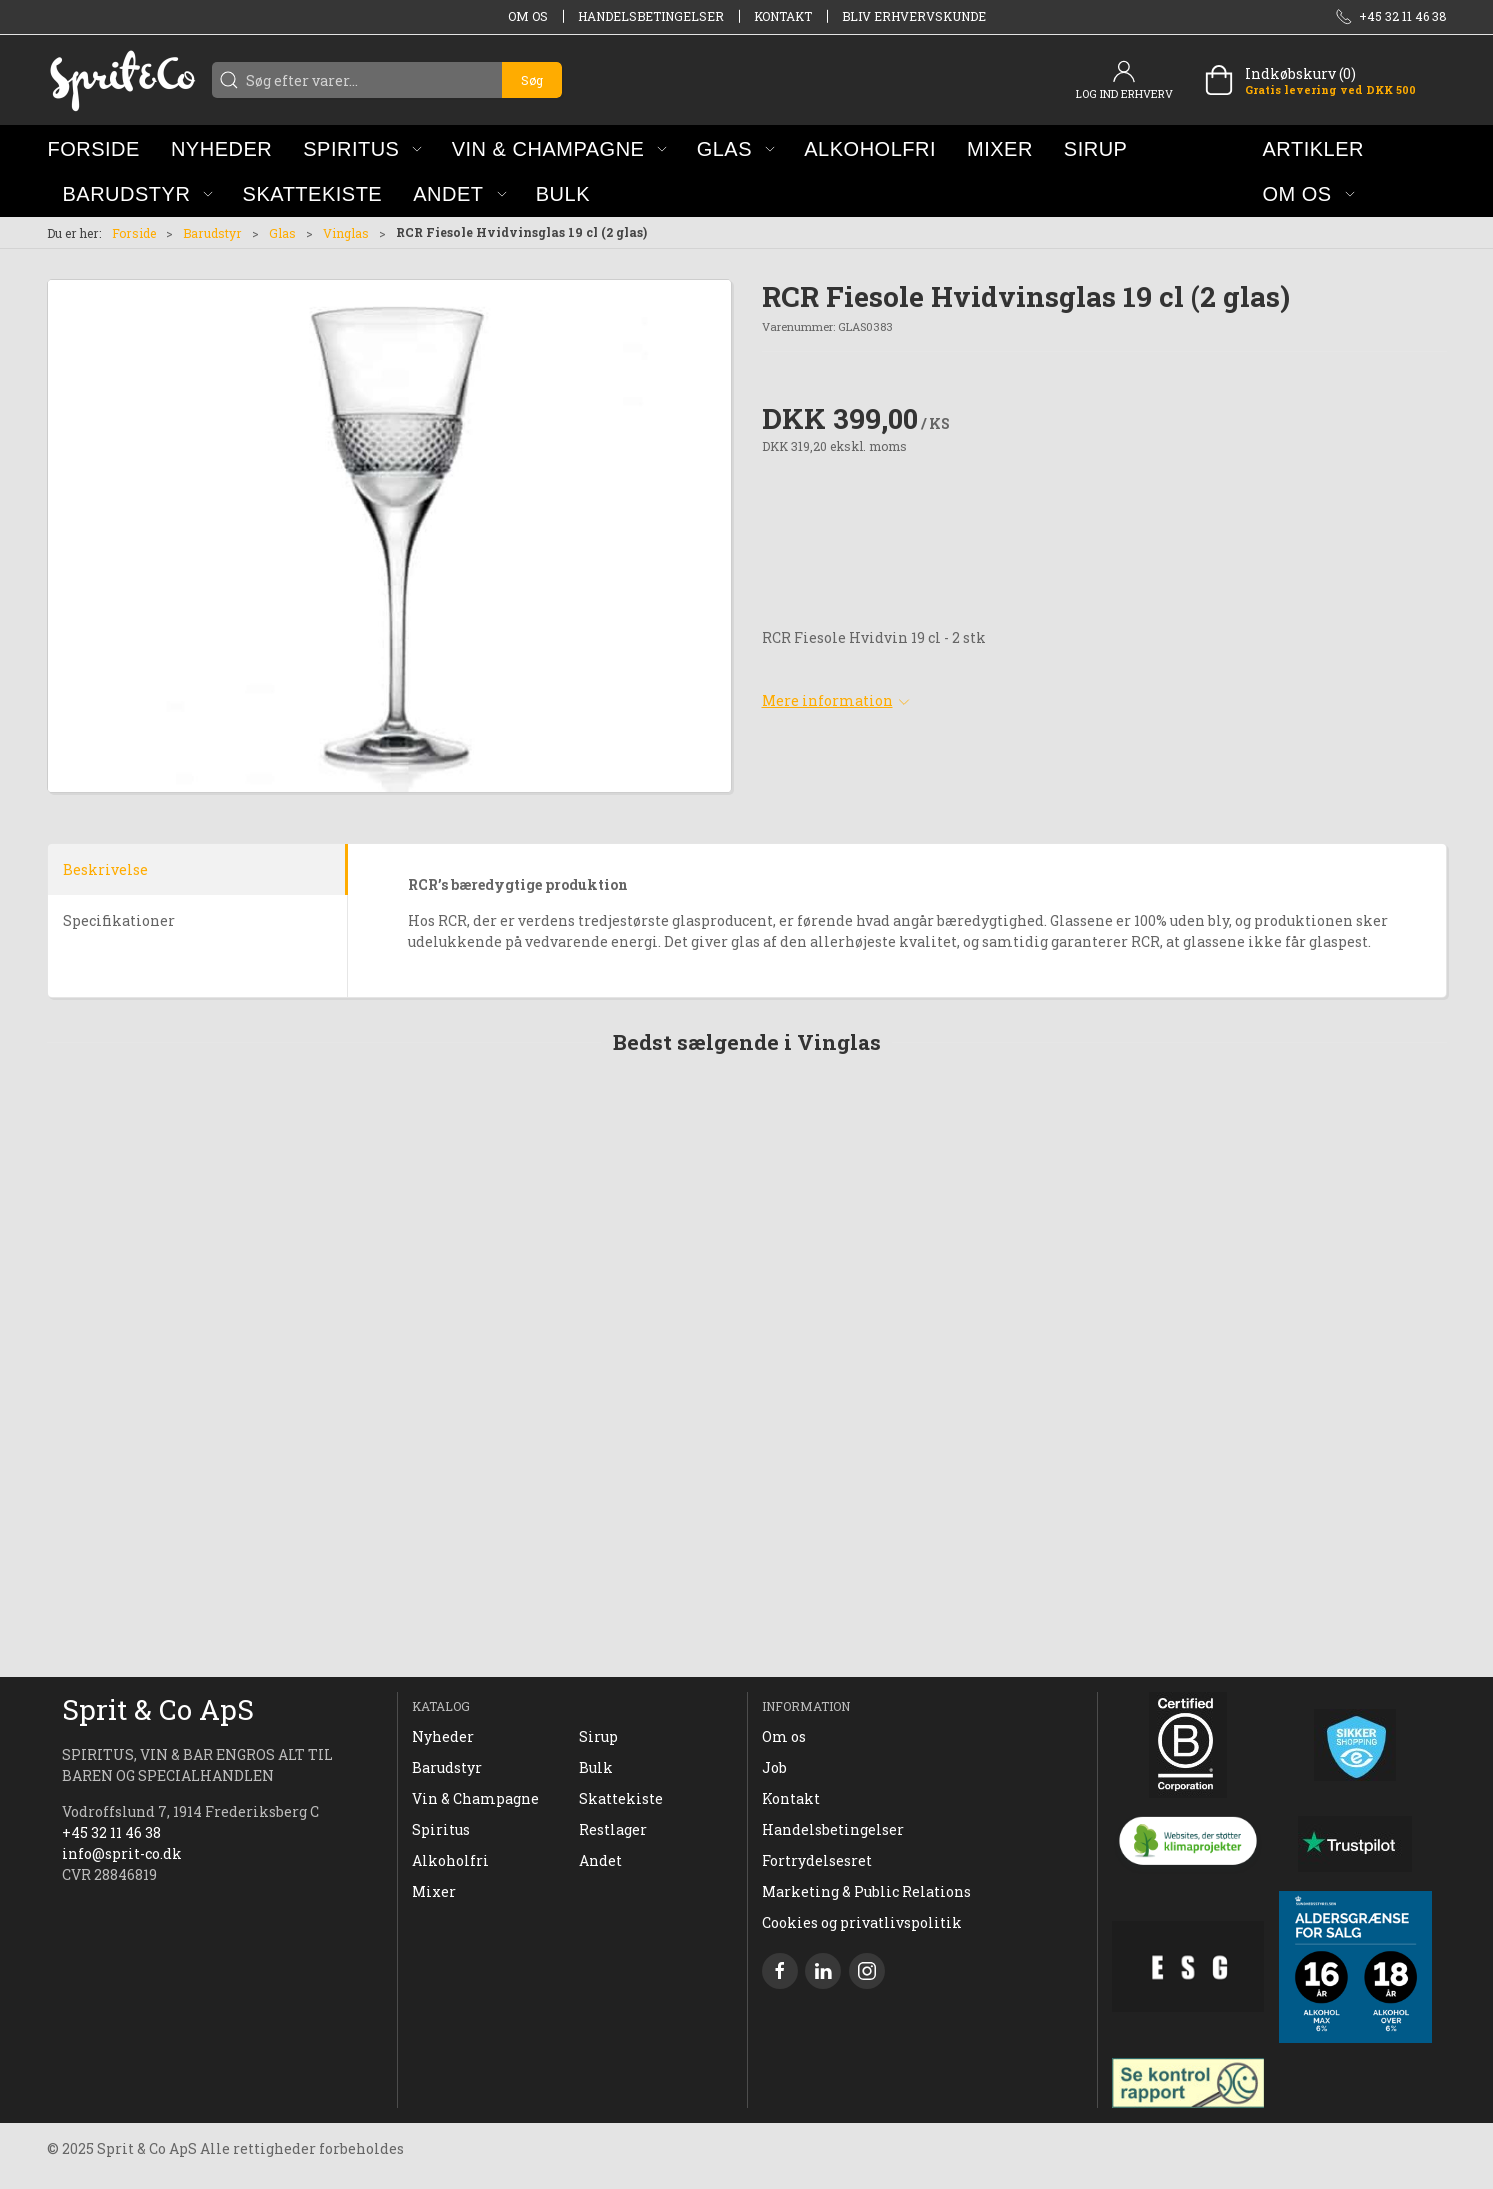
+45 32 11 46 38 (111, 1832)
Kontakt (783, 16)
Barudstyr (212, 233)
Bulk (596, 1767)
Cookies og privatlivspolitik (862, 1922)
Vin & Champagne (475, 1798)
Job (774, 1767)
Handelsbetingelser (651, 16)
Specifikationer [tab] (119, 920)
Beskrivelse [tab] (105, 869)
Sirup (598, 1736)
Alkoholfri (450, 1860)
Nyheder (443, 1736)
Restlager (613, 1829)
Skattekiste (621, 1798)
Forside (134, 233)
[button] (362, 148)
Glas (282, 233)
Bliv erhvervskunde (914, 16)
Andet (600, 1860)
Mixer (434, 1891)
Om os (528, 16)
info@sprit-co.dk (122, 1853)
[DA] (122, 80)
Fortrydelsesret (817, 1860)
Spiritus (441, 1829)
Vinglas (346, 233)
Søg (532, 80)
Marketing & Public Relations (866, 1891)
